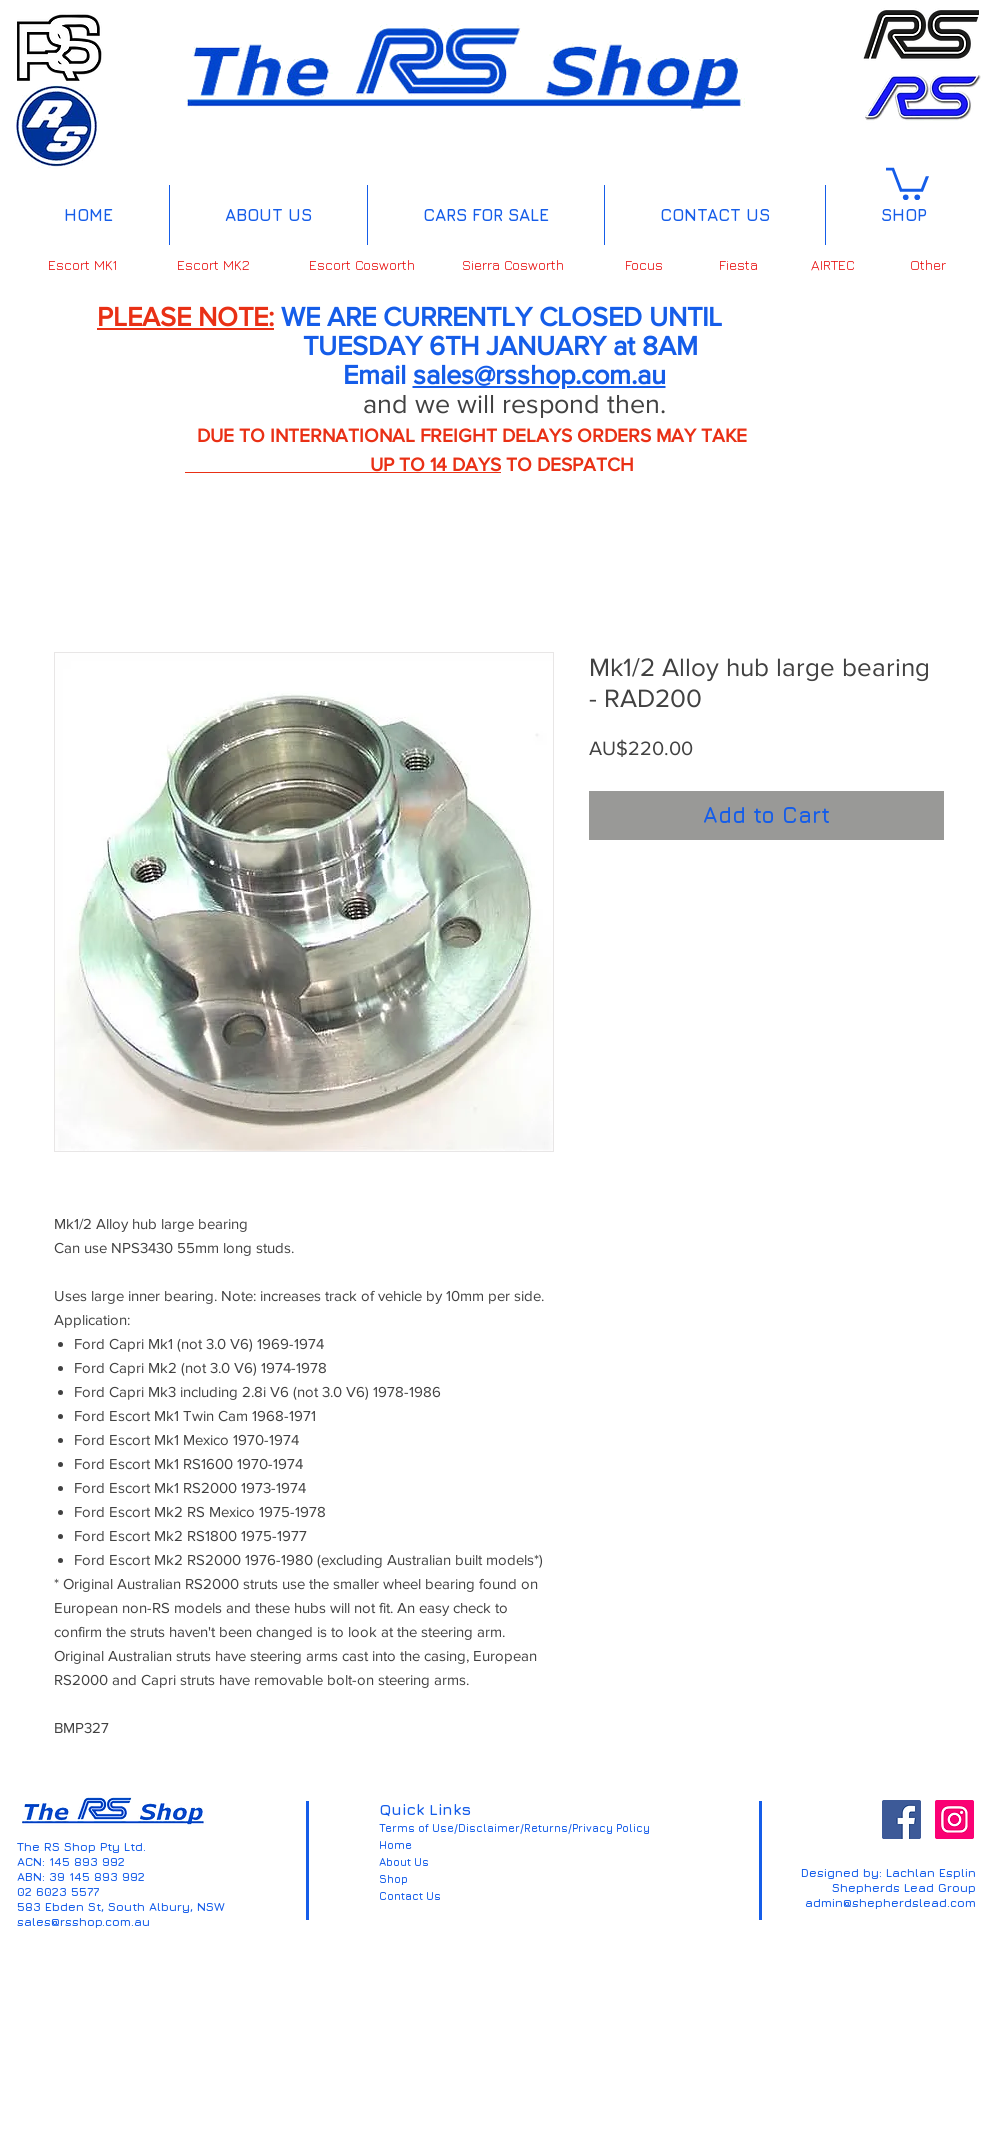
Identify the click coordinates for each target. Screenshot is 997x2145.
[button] (907, 182)
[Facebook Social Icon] (901, 1819)
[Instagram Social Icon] (954, 1819)
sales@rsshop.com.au (539, 374)
